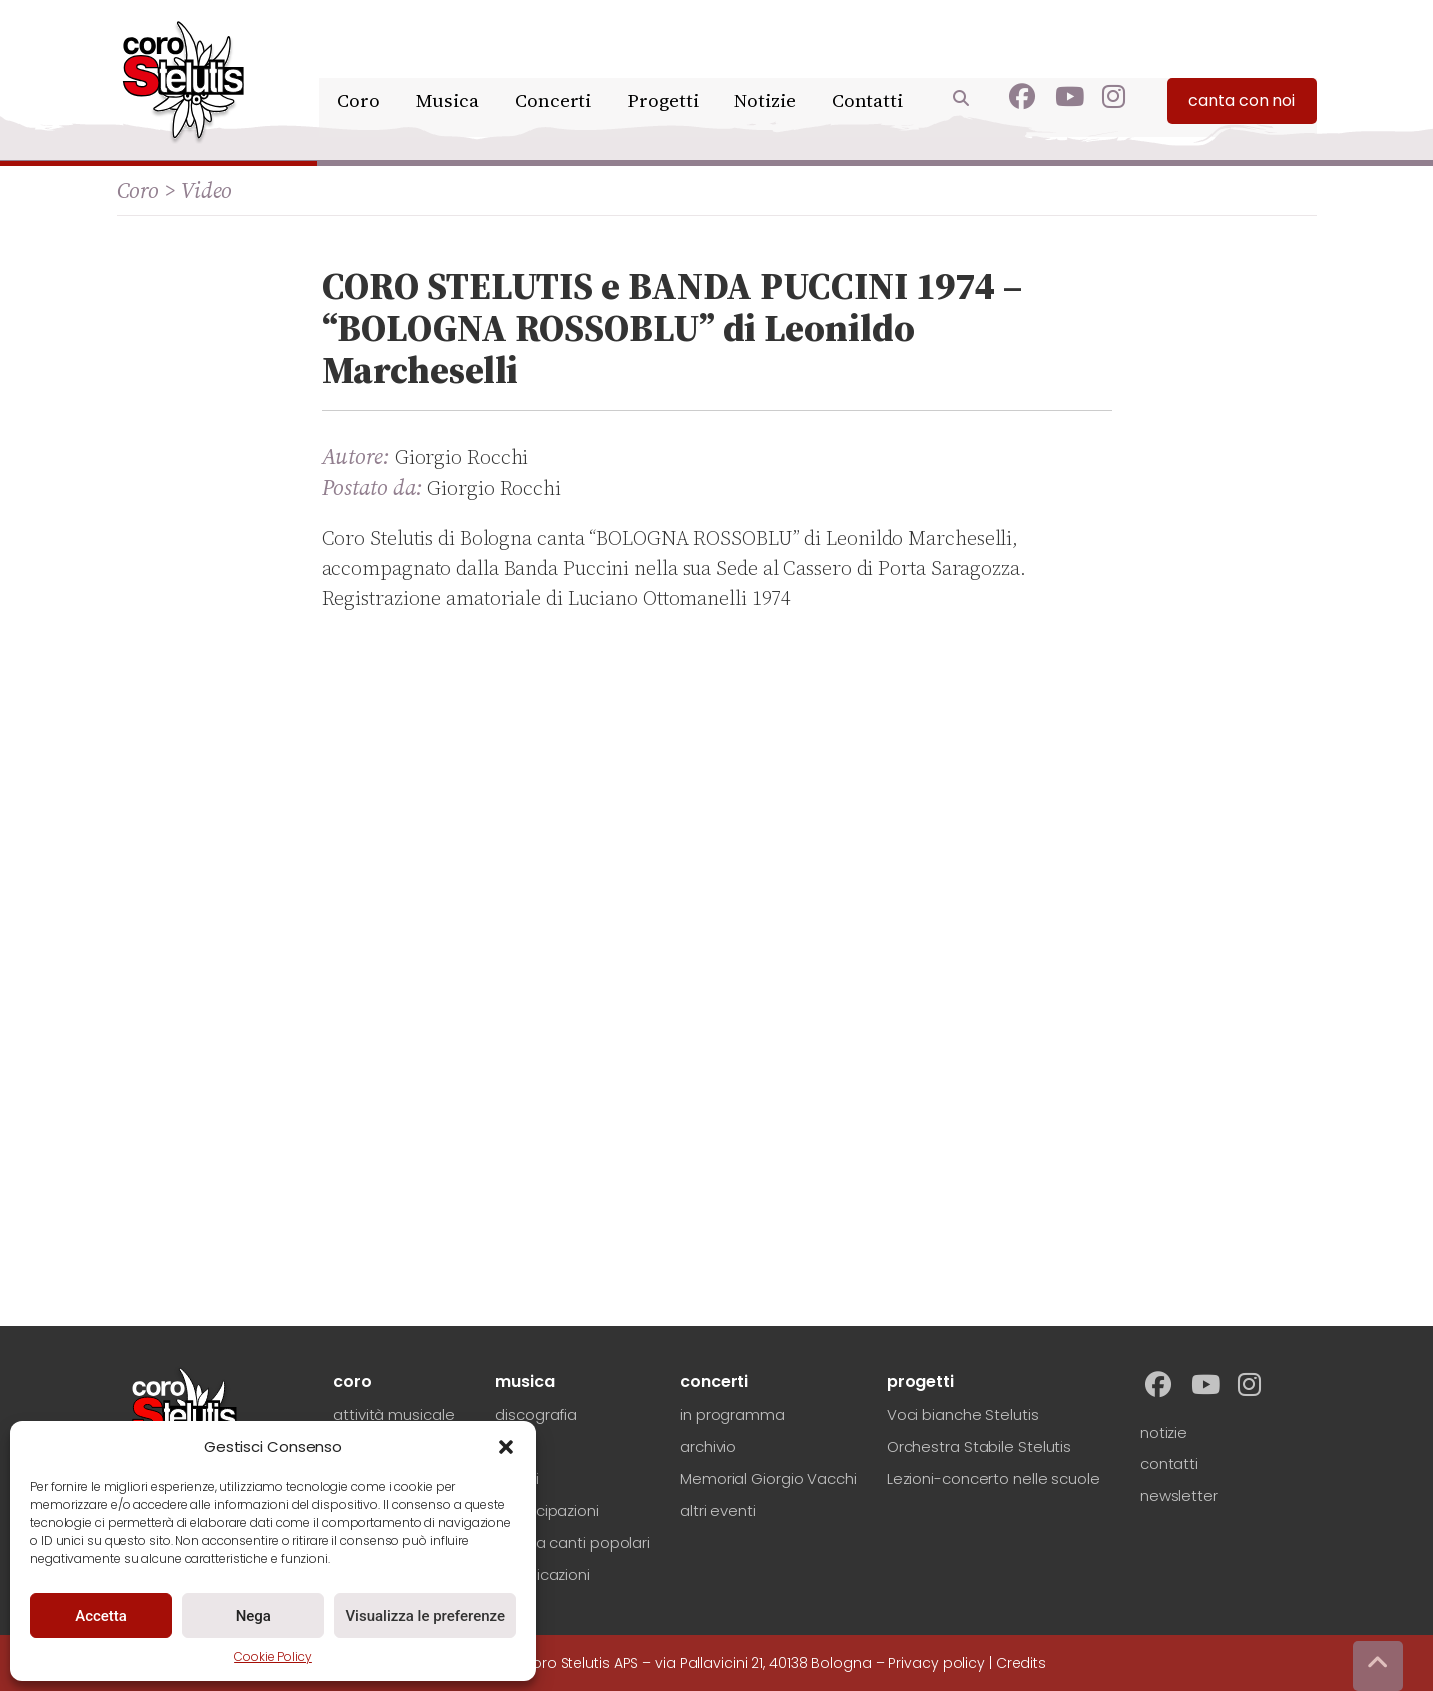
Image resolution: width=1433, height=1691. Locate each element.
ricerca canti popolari (572, 1542)
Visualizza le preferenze (425, 1616)
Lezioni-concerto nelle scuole (993, 1478)
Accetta (101, 1616)
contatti (1169, 1463)
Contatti (867, 67)
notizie (1163, 1432)
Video (207, 190)
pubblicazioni (542, 1574)
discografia (536, 1414)
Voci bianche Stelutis (963, 1414)
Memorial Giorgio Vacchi (768, 1478)
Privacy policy (936, 1663)
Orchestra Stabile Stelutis (979, 1446)
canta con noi (1241, 70)
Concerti (557, 67)
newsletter (1179, 1495)
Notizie (765, 67)
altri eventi (718, 1510)
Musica (453, 67)
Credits (1021, 1663)
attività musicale (393, 1414)
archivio (708, 1446)
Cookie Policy (273, 1656)
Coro (367, 67)
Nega (253, 1616)
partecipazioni (547, 1510)
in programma (732, 1414)
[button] (506, 1447)
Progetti (664, 67)
